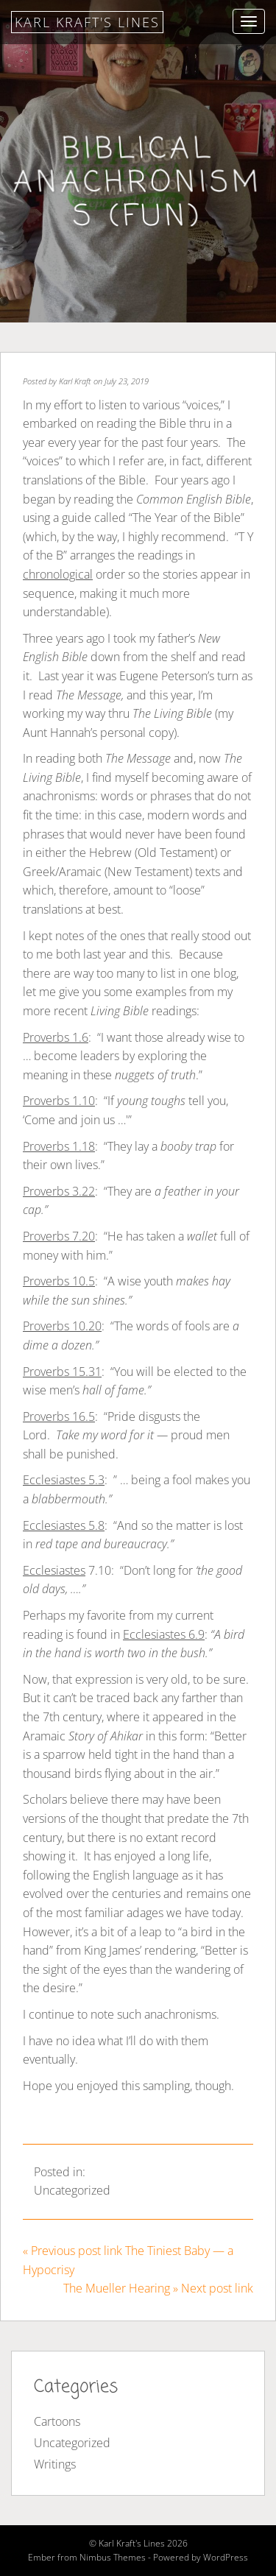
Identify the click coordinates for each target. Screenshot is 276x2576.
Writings (55, 2464)
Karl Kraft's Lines (87, 22)
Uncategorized (72, 2190)
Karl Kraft (75, 381)
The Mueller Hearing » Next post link (158, 2288)
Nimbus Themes (112, 2557)
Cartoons (57, 2421)
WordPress (225, 2557)
